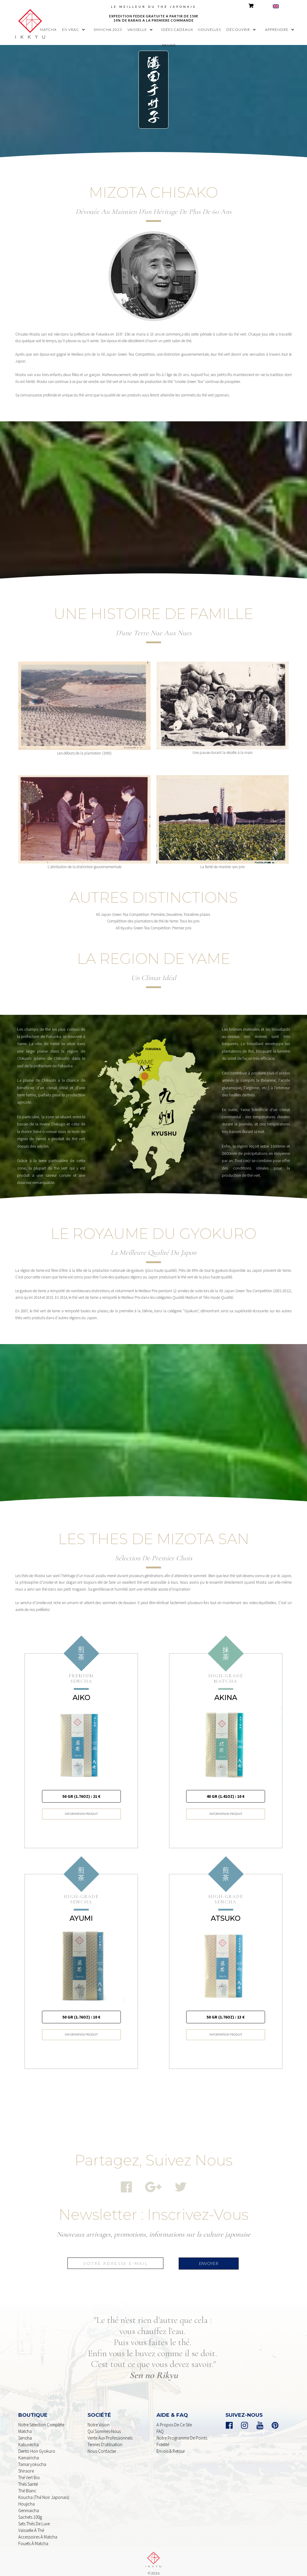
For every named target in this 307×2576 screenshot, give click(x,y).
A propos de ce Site (174, 2418)
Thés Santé (28, 2478)
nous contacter (102, 2445)
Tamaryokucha (32, 2458)
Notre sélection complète (41, 2418)
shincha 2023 (108, 29)
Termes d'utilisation (105, 2438)
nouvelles (209, 29)
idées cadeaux (177, 29)
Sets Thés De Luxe (34, 2517)
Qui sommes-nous (104, 2425)
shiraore (26, 2464)
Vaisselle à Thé (31, 2524)
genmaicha (28, 2504)
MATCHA (48, 29)
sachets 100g (30, 2511)
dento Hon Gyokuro (36, 2445)
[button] (75, 30)
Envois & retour (170, 2445)
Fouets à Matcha (33, 2537)
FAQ (160, 2425)
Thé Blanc (27, 2484)
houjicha (26, 2497)
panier (169, 45)
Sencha (25, 2431)
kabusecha (28, 2438)
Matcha (25, 2425)
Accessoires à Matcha (37, 2530)
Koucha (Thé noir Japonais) (43, 2491)
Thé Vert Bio (29, 2471)
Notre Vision (98, 2418)
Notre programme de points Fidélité (181, 2435)
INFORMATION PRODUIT (81, 1807)
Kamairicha (28, 2451)
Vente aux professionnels (110, 2431)
